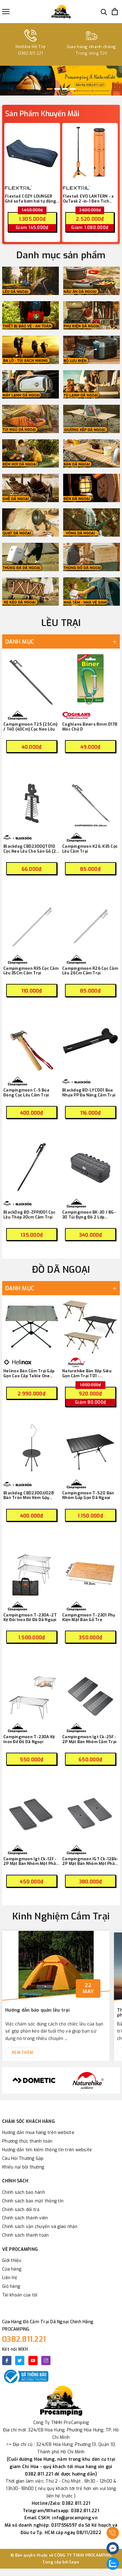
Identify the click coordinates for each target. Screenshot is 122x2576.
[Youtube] (33, 2360)
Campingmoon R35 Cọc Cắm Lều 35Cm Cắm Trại (31, 971)
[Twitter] (19, 2360)
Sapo (74, 2562)
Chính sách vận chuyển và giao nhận (40, 2227)
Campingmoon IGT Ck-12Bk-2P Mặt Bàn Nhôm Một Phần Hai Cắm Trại (90, 1861)
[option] (61, 81)
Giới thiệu (12, 2260)
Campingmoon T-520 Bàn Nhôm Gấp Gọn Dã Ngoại (88, 1495)
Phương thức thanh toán (27, 2141)
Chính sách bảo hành (23, 2192)
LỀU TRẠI (61, 623)
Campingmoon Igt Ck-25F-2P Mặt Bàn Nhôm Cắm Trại (89, 1739)
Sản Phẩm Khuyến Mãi (42, 114)
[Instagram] (46, 2360)
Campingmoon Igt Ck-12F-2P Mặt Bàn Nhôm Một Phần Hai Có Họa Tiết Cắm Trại (30, 1861)
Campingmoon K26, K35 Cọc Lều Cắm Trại (90, 849)
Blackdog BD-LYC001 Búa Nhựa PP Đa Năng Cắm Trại (88, 1092)
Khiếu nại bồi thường (23, 2167)
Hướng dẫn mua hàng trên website (38, 2133)
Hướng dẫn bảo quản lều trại (37, 2010)
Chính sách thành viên (25, 2218)
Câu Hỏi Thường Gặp (23, 2158)
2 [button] (57, 89)
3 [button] (65, 89)
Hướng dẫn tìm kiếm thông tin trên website (47, 2150)
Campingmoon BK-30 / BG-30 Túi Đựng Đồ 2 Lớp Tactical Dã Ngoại (89, 1214)
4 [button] (73, 89)
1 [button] (50, 89)
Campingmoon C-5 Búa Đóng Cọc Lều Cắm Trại (26, 1092)
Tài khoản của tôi (19, 2295)
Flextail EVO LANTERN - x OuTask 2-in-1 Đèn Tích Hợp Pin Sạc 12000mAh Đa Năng (89, 198)
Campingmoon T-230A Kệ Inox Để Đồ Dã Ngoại (29, 1739)
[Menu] (6, 11)
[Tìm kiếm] (104, 11)
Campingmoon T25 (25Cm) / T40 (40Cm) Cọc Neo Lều (30, 726)
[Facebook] (6, 2360)
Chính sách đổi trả (21, 2210)
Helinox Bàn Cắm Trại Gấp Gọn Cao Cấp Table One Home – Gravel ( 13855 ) (29, 1373)
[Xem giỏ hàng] (115, 11)
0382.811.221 (24, 2339)
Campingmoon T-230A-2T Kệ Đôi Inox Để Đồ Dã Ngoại (30, 1617)
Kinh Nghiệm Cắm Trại (61, 1916)
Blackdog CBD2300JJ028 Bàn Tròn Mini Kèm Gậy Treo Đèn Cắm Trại (28, 1495)
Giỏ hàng (11, 2286)
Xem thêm (22, 2052)
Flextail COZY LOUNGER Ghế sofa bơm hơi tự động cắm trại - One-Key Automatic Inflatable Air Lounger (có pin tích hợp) (30, 198)
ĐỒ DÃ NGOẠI (61, 1269)
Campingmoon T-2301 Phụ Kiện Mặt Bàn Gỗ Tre (89, 1617)
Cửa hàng (11, 2269)
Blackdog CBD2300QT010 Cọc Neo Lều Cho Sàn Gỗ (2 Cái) (29, 849)
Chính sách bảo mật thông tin (32, 2201)
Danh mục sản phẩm (60, 255)
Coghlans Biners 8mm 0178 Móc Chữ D (89, 726)
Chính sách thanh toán (25, 2235)
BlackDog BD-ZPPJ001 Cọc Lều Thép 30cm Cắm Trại (29, 1214)
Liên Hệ (9, 2278)
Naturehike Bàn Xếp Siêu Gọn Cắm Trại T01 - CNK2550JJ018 (87, 1373)
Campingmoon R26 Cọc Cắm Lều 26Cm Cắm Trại (90, 971)
